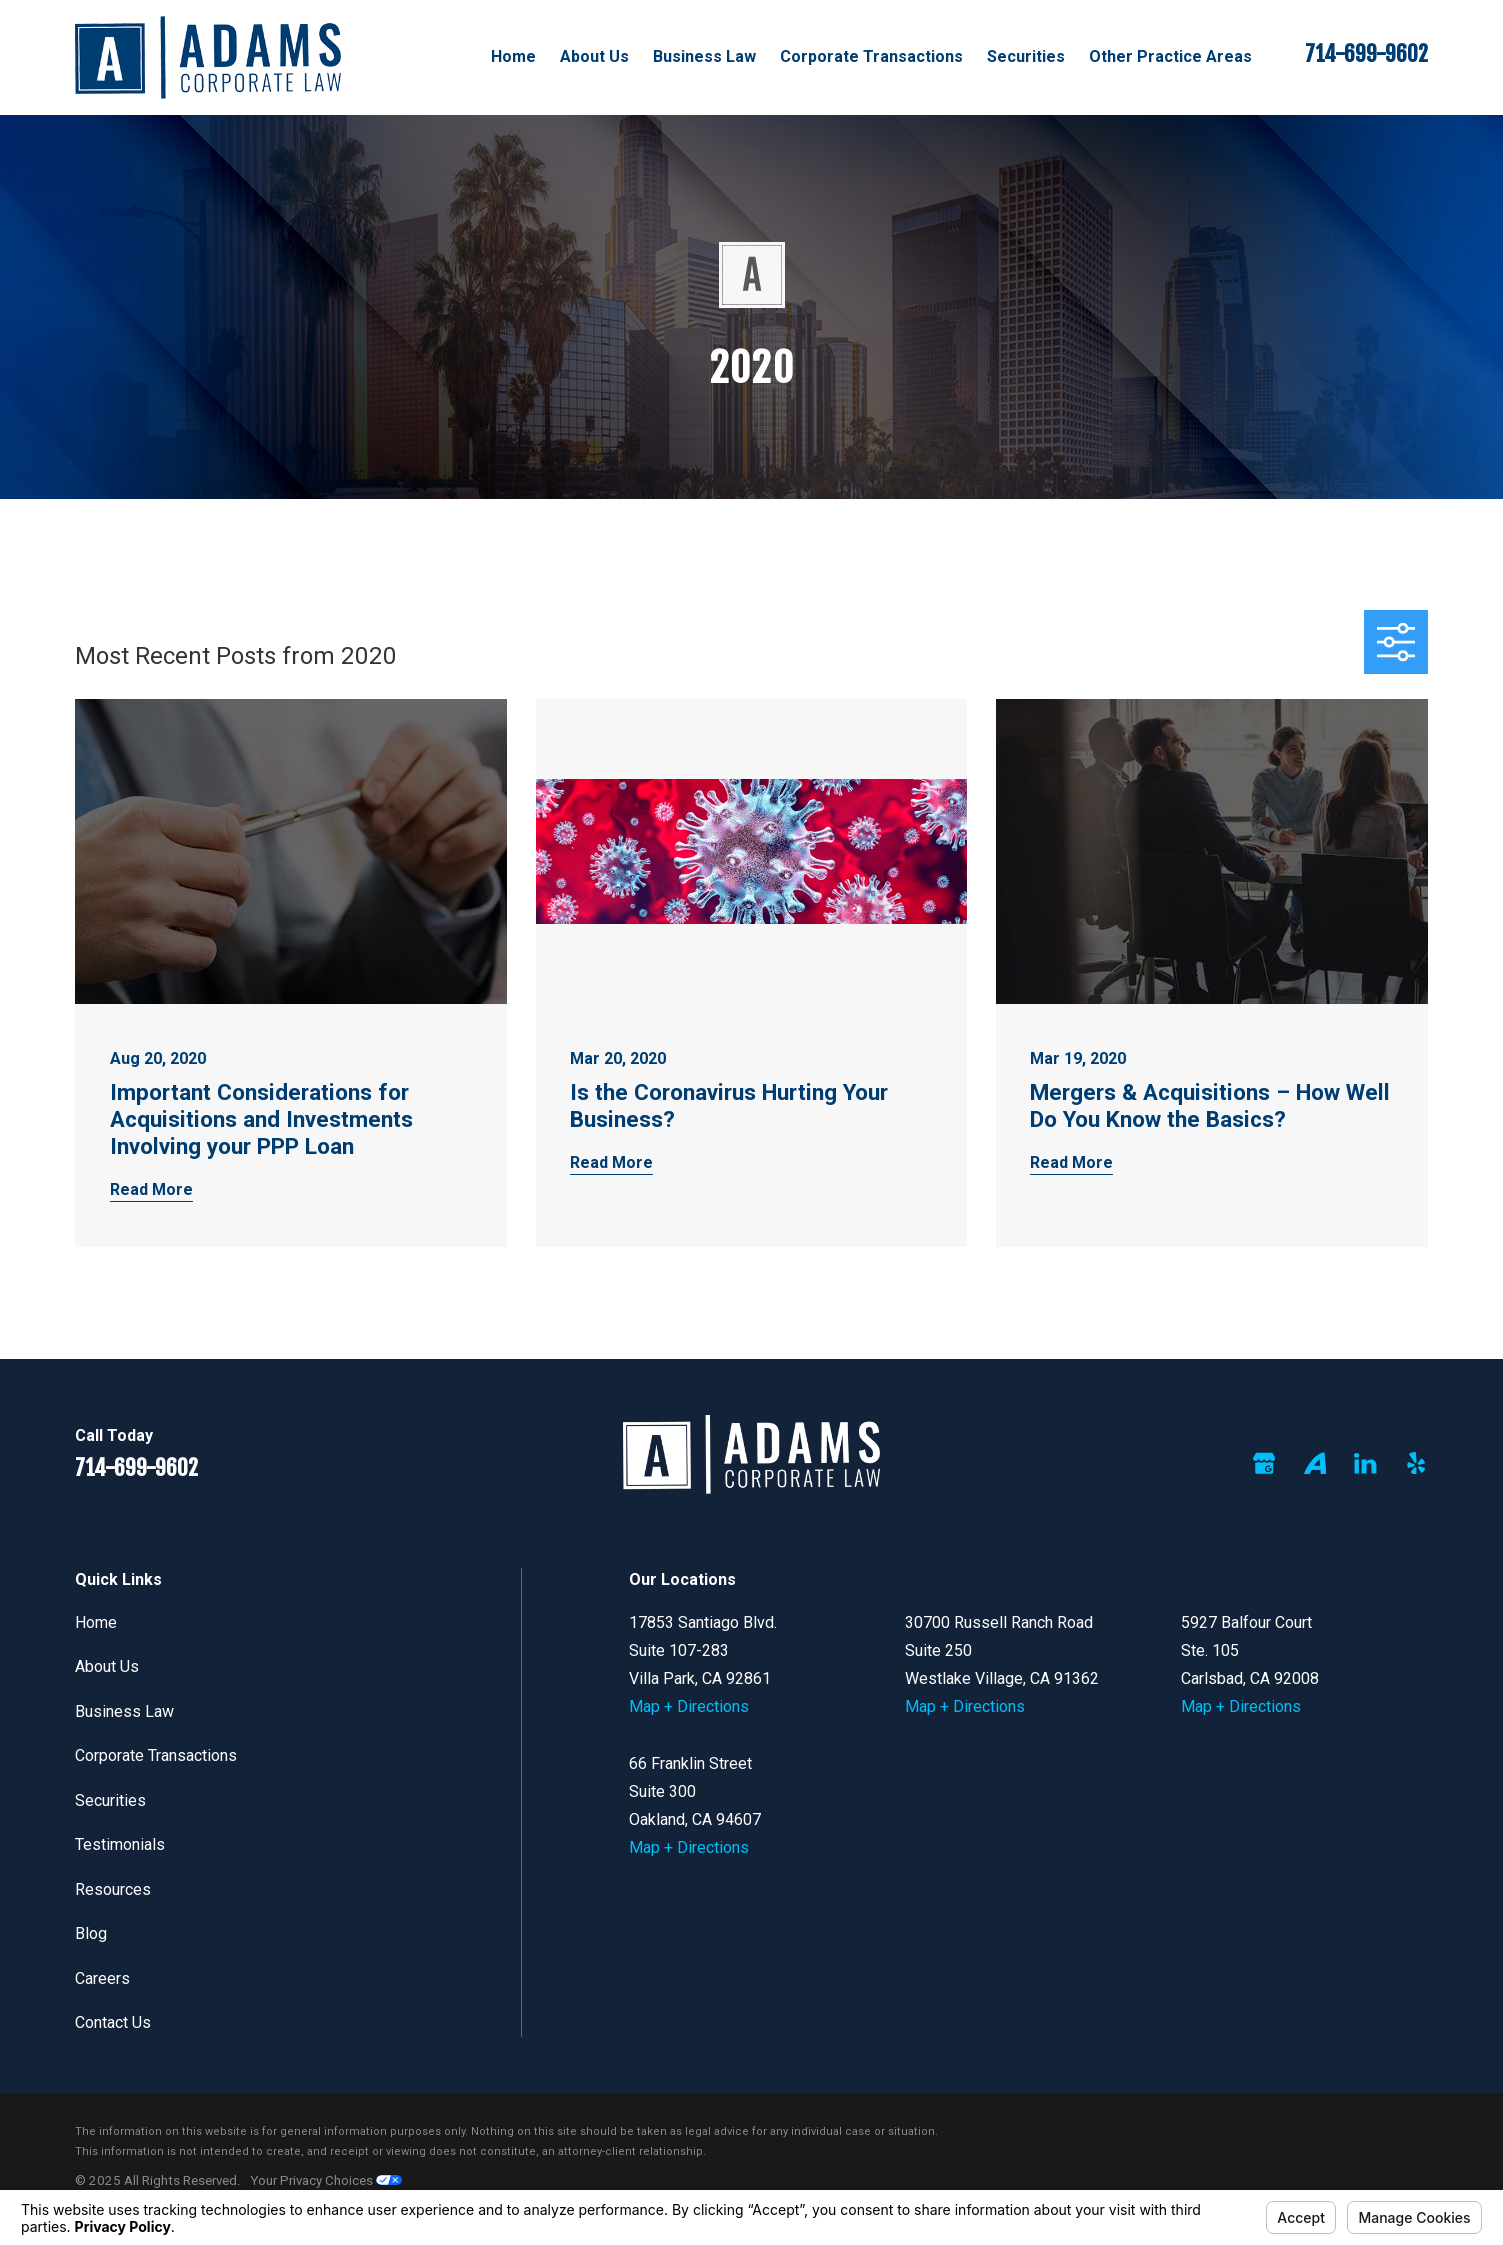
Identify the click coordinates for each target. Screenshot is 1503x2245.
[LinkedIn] (1365, 1463)
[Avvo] (1315, 1463)
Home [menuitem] (513, 56)
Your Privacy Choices (326, 2180)
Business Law (124, 1711)
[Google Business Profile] (1264, 1463)
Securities (110, 1800)
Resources (113, 1889)
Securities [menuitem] (1026, 56)
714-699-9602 (1366, 53)
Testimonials (120, 1844)
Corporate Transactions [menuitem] (871, 56)
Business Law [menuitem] (704, 56)
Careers (102, 1978)
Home (96, 1622)
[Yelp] (1416, 1463)
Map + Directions (689, 1706)
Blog (91, 1933)
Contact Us (113, 2022)
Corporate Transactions (156, 1755)
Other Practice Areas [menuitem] (1170, 56)
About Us (107, 1666)
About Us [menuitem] (594, 56)
